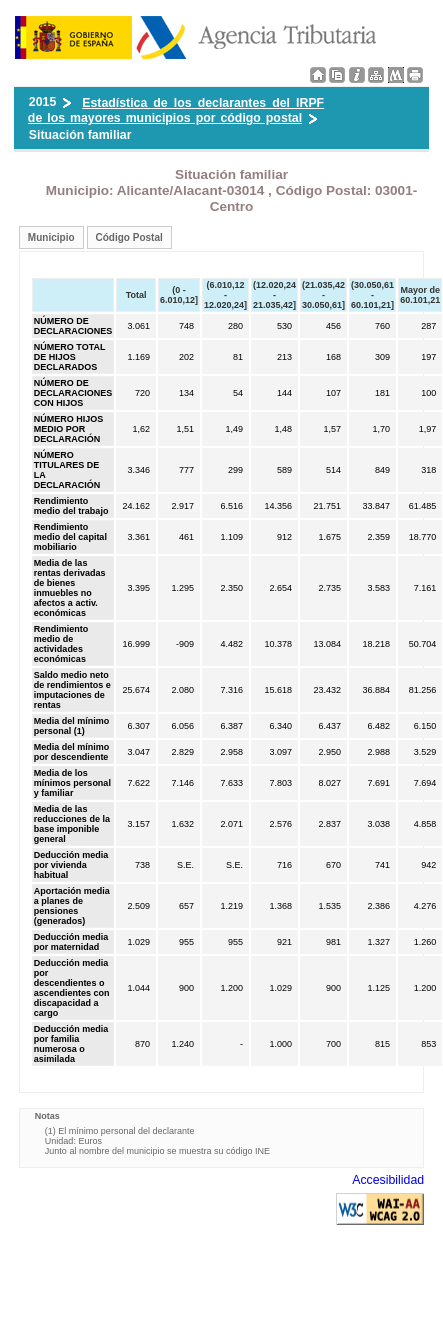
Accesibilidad (388, 1180)
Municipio (51, 237)
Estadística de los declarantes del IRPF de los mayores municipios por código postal (176, 110)
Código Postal (129, 237)
